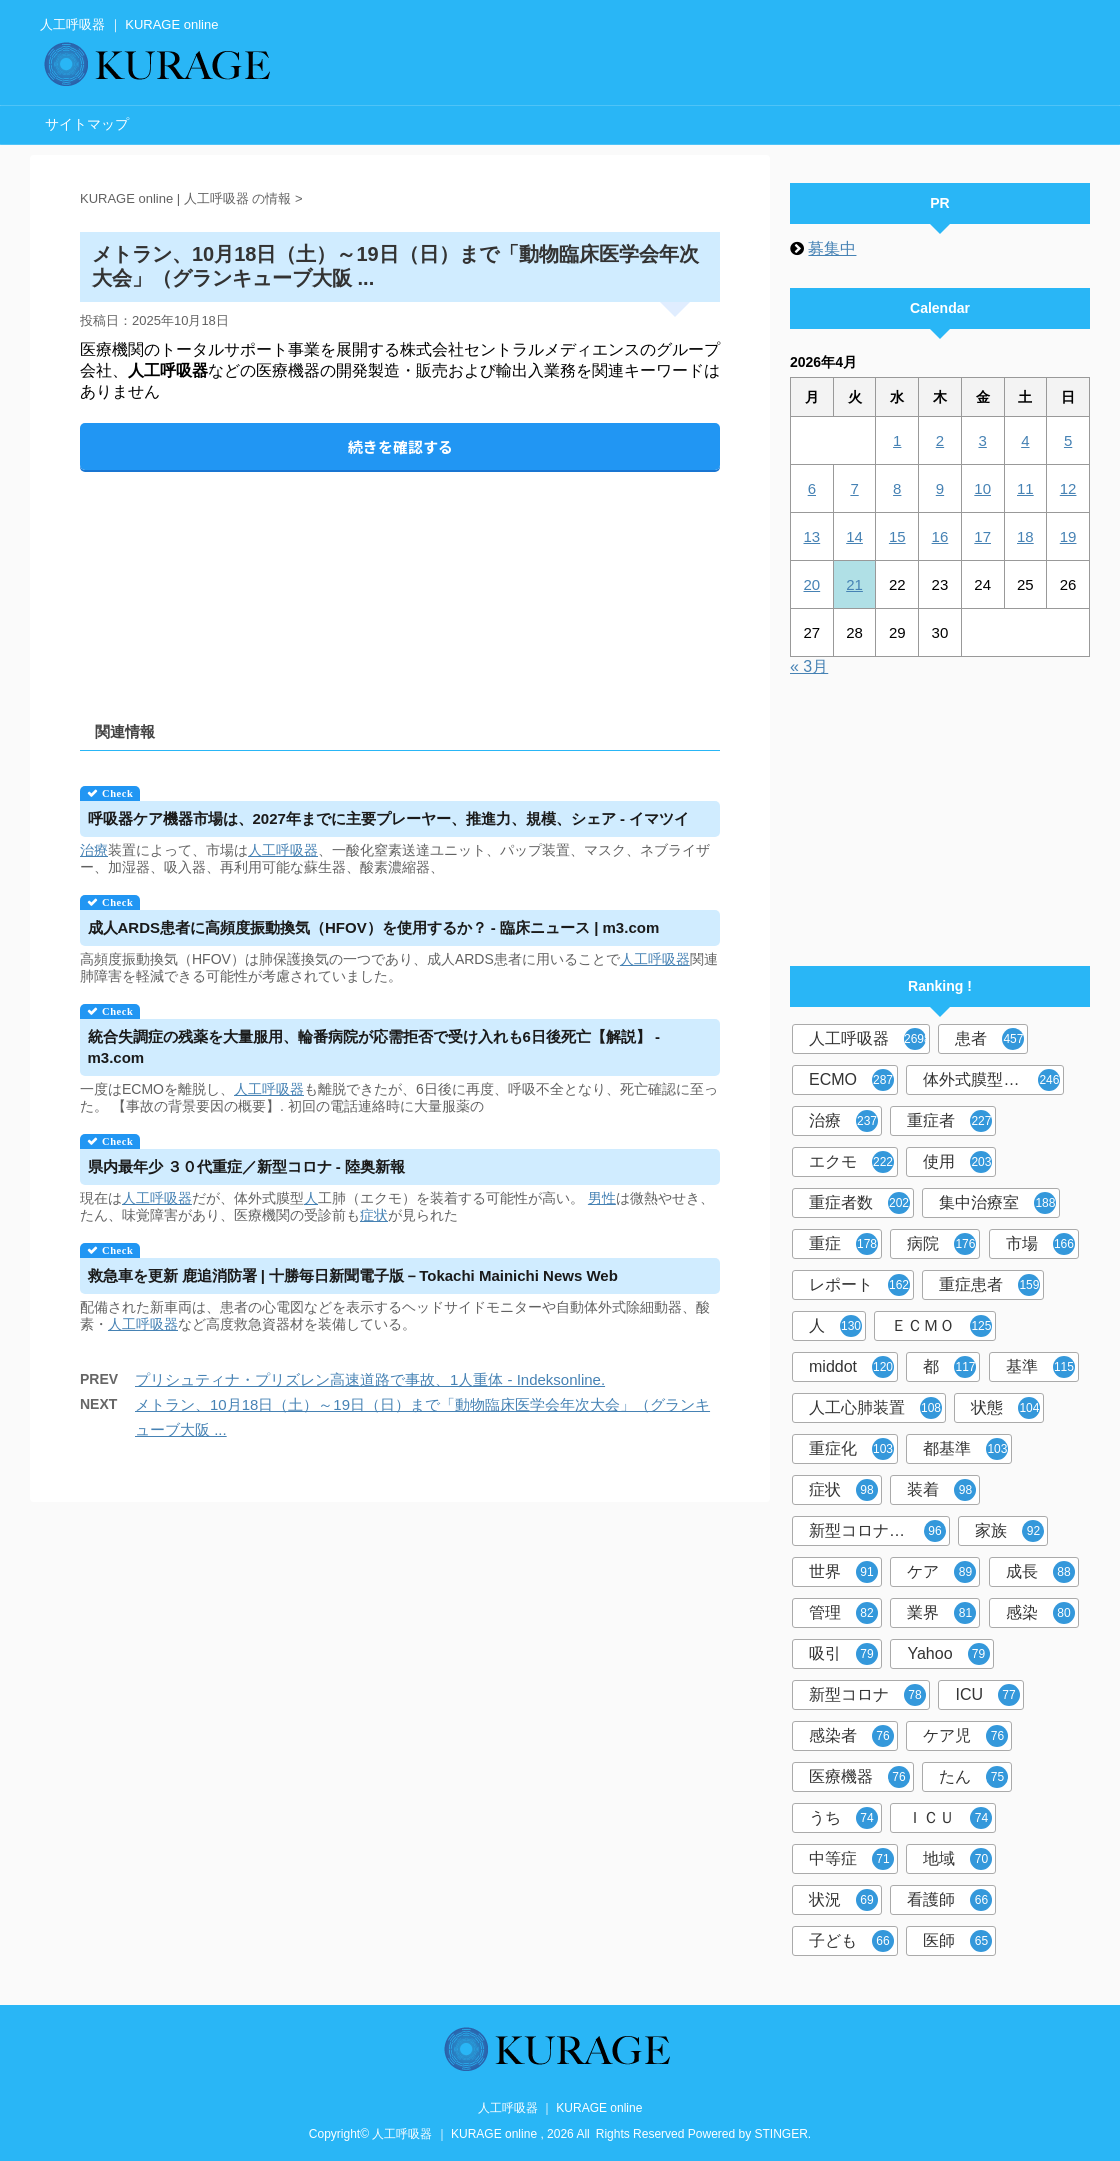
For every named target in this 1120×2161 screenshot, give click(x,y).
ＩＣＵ (949, 1818)
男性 (602, 1198)
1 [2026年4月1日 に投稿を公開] (897, 440)
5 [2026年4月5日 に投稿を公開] (1068, 440)
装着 (941, 1490)
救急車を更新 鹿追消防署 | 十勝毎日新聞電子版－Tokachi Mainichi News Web (353, 1275)
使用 (957, 1162)
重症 (843, 1244)
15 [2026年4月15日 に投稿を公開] (897, 536)
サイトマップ (87, 124)
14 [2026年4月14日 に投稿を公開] (854, 536)
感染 (1040, 1613)
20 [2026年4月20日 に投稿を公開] (812, 584)
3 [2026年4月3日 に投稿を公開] (982, 440)
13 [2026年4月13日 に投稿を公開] (812, 536)
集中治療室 (997, 1203)
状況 (843, 1900)
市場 (1040, 1244)
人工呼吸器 (283, 850)
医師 (957, 1941)
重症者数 (859, 1203)
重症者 (949, 1121)
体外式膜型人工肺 (991, 1080)
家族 (1009, 1531)
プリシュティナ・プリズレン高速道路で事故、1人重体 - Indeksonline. (370, 1379)
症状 (374, 1215)
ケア (941, 1572)
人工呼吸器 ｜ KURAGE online (560, 2108)
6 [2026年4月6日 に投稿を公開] (812, 488)
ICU (987, 1695)
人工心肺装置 (875, 1408)
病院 (941, 1244)
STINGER (781, 2134)
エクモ (851, 1162)
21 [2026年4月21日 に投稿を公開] (854, 584)
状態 (1005, 1408)
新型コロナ (867, 1695)
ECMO (851, 1080)
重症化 (851, 1449)
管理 (843, 1613)
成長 (1040, 1572)
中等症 (851, 1859)
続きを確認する (400, 446)
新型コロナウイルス (879, 1531)
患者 (989, 1039)
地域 (957, 1859)
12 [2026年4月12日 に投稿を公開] (1068, 488)
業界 (941, 1613)
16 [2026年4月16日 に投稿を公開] (940, 536)
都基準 (965, 1449)
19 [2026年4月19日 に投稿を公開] (1068, 536)
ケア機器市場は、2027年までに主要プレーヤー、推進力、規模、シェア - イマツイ (389, 818)
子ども (851, 1941)
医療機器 (859, 1777)
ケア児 (965, 1736)
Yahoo (948, 1654)
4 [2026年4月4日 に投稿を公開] (1025, 440)
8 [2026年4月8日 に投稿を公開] (897, 488)
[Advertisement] (400, 579)
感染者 (851, 1736)
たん (973, 1777)
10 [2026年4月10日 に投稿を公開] (982, 488)
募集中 (832, 248)
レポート (859, 1285)
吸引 (843, 1654)
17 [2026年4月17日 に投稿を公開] (982, 536)
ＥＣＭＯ (941, 1326)
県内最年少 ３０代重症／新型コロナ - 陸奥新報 (247, 1166)
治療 (94, 850)
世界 (843, 1572)
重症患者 (989, 1285)
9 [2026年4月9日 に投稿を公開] (940, 488)
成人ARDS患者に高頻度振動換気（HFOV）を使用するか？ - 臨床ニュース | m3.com (374, 927)
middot (851, 1367)
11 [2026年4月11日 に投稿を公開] (1025, 488)
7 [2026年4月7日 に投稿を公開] (854, 488)
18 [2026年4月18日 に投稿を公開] (1025, 536)
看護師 (949, 1900)
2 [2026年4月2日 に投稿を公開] (940, 440)
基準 (1040, 1367)
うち (843, 1818)
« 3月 (809, 666)
